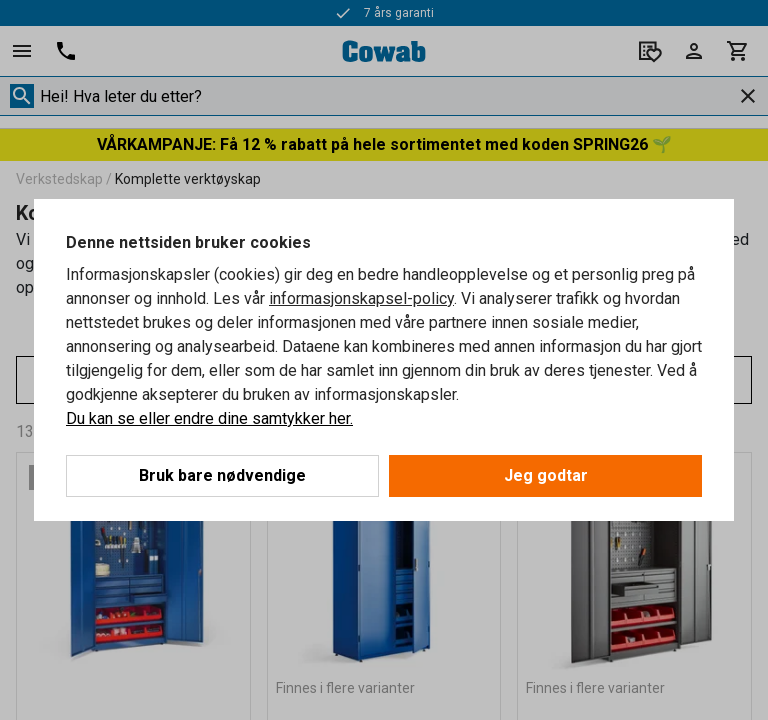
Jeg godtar (546, 475)
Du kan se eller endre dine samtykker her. (209, 418)
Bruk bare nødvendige (222, 475)
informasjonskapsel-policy (361, 298)
